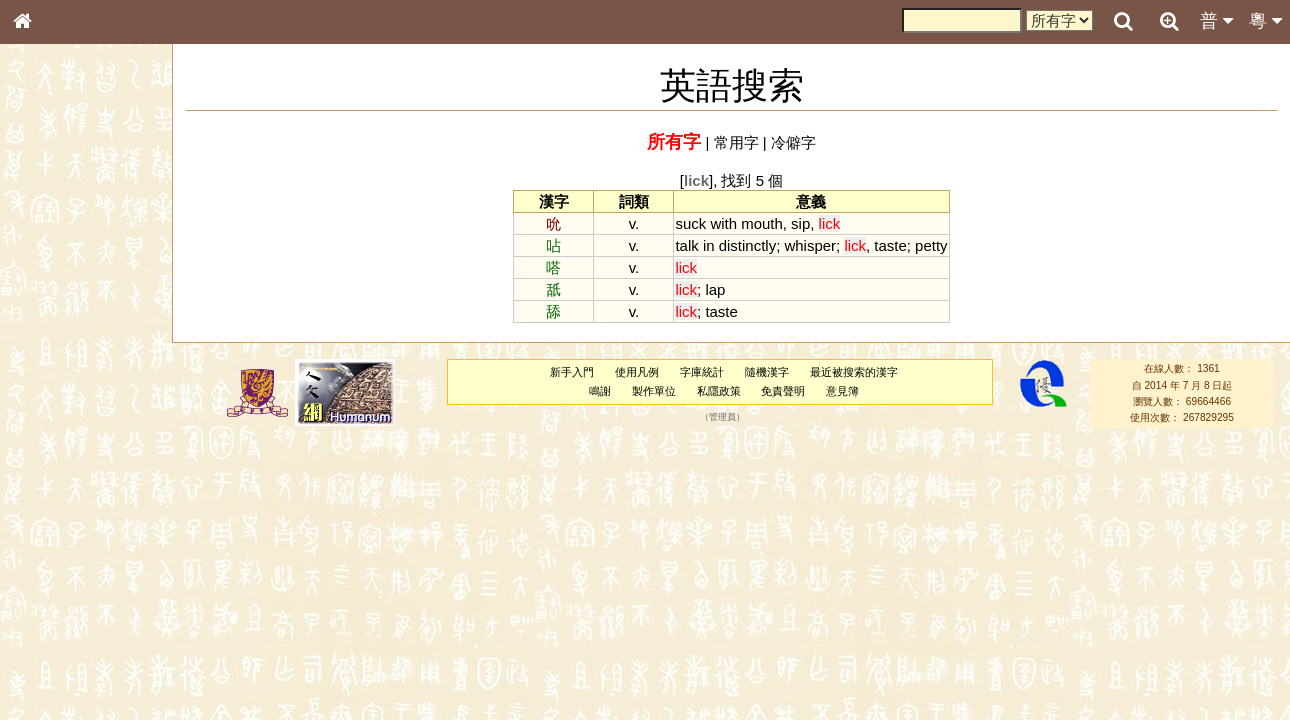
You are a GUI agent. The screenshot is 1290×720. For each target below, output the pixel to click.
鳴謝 (600, 391)
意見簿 (842, 391)
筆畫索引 (49, 287)
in (709, 245)
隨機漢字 (767, 372)
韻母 (68, 536)
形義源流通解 (61, 345)
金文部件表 (55, 326)
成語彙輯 (49, 666)
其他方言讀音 (61, 574)
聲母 (40, 536)
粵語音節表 (55, 398)
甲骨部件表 (55, 306)
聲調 (95, 536)
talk (686, 245)
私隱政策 (719, 391)
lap (715, 289)
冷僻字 (793, 142)
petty (931, 245)
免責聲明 (783, 391)
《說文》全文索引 (73, 628)
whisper (810, 245)
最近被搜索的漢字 (854, 372)
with (723, 223)
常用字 (736, 142)
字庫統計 (702, 372)
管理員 (722, 418)
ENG (88, 220)
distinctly (747, 245)
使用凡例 (637, 372)
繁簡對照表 (55, 685)
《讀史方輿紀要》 (73, 647)
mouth (762, 223)
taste (890, 245)
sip (800, 223)
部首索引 (49, 268)
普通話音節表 (61, 555)
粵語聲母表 (55, 417)
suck (690, 223)
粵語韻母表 (55, 437)
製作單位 (654, 391)
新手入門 (572, 372)
